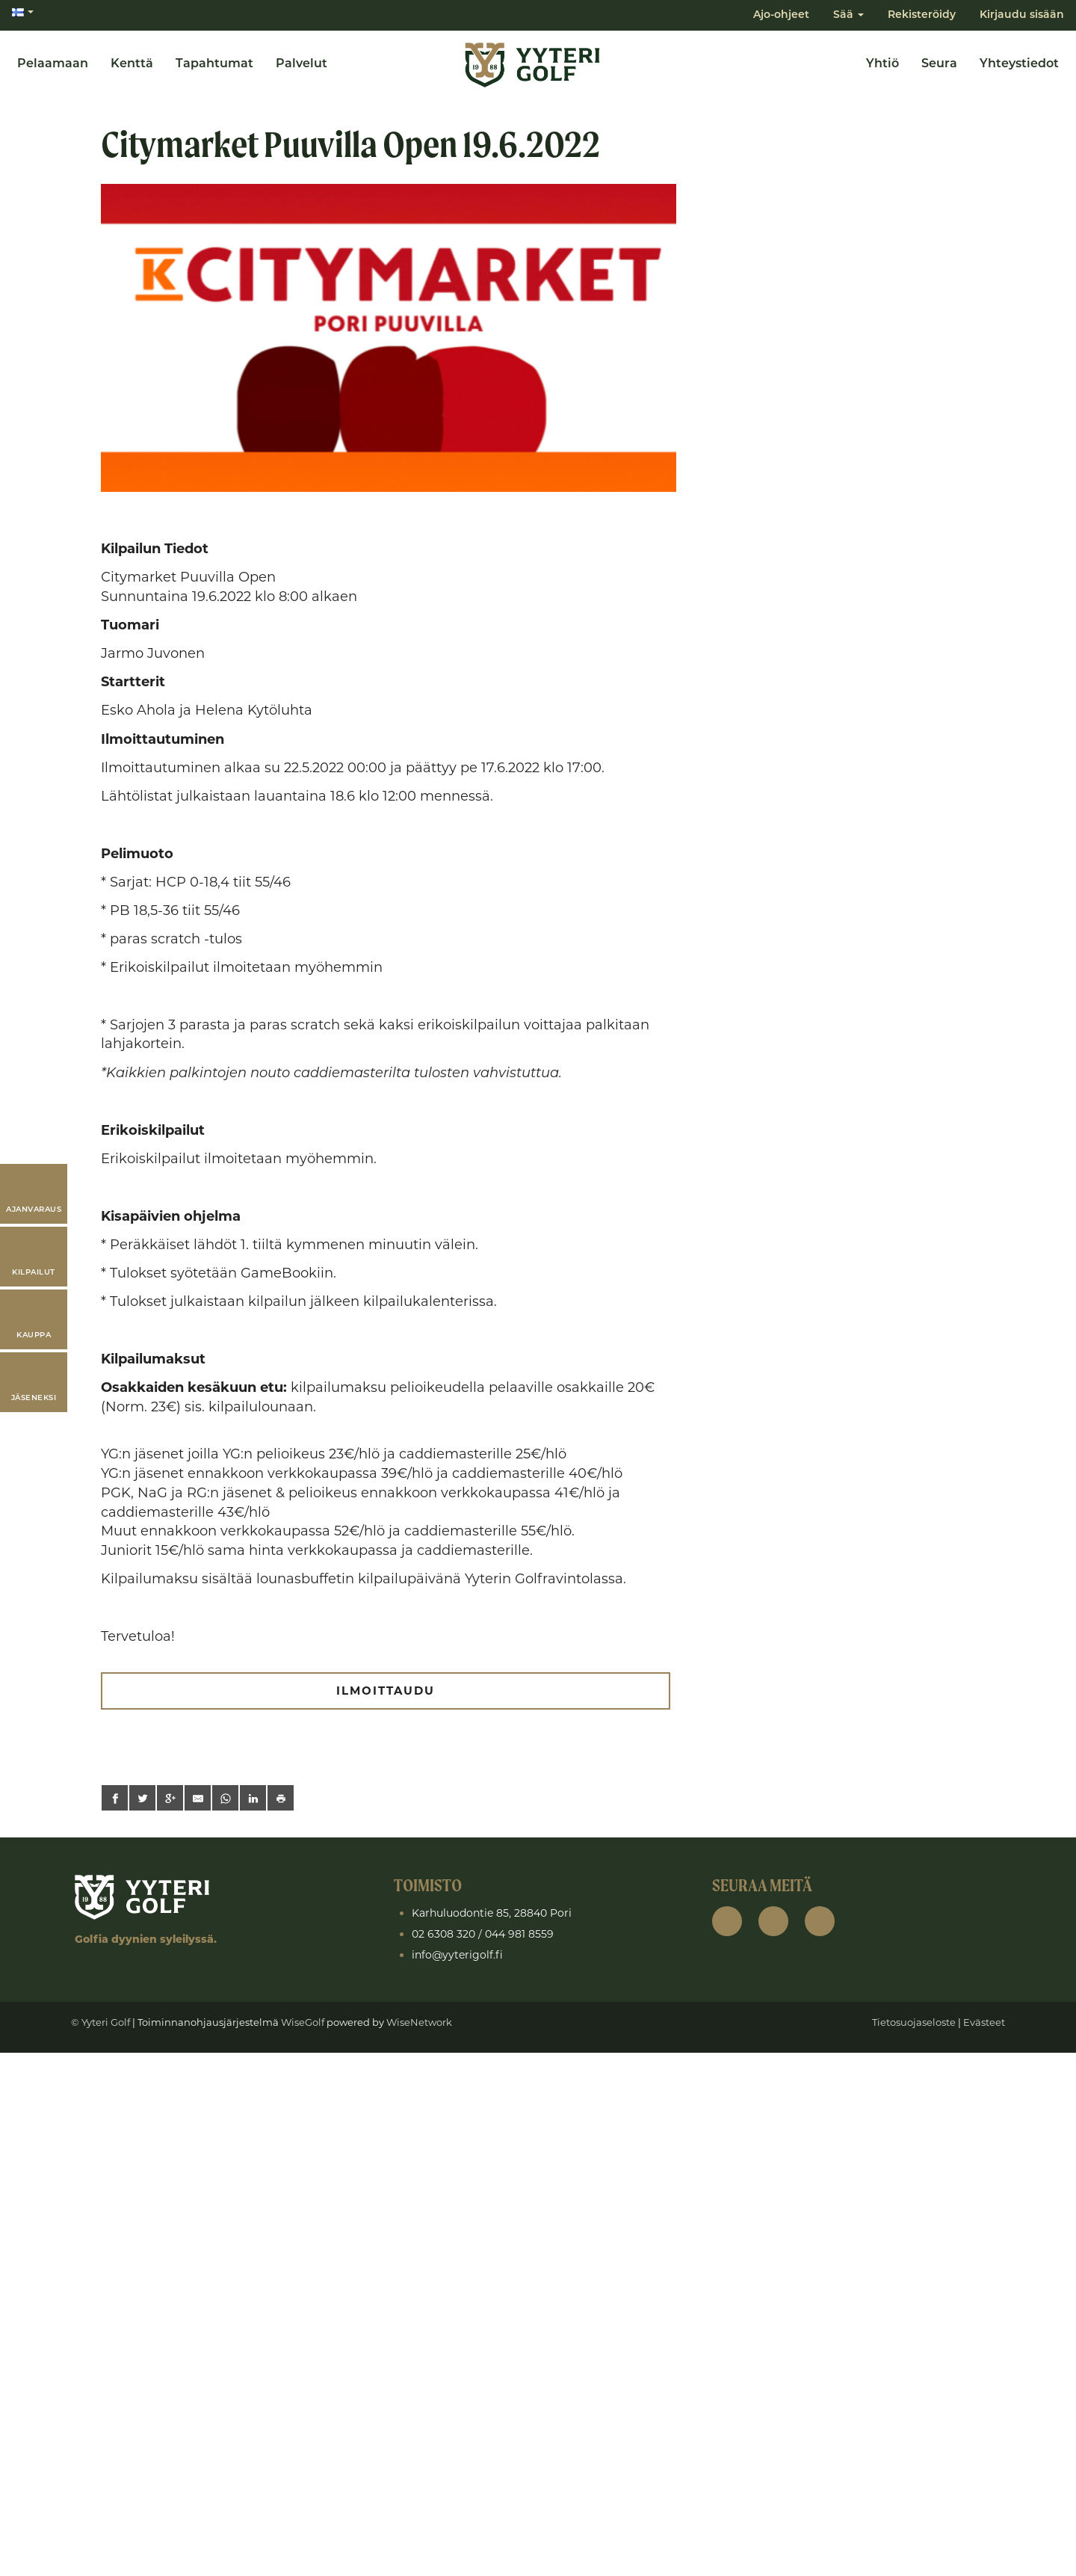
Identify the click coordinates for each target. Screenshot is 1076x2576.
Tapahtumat (214, 64)
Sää (848, 15)
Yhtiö (882, 64)
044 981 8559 (519, 1934)
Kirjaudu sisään (1022, 15)
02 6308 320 (443, 1934)
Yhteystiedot (1019, 64)
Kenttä (132, 64)
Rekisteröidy (922, 15)
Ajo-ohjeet (781, 15)
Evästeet (984, 2022)
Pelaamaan (52, 64)
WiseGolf (302, 2022)
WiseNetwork (419, 2022)
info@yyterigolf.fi (457, 1955)
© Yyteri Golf (100, 2022)
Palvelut (301, 64)
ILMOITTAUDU (385, 1690)
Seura (939, 64)
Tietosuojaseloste (914, 2022)
